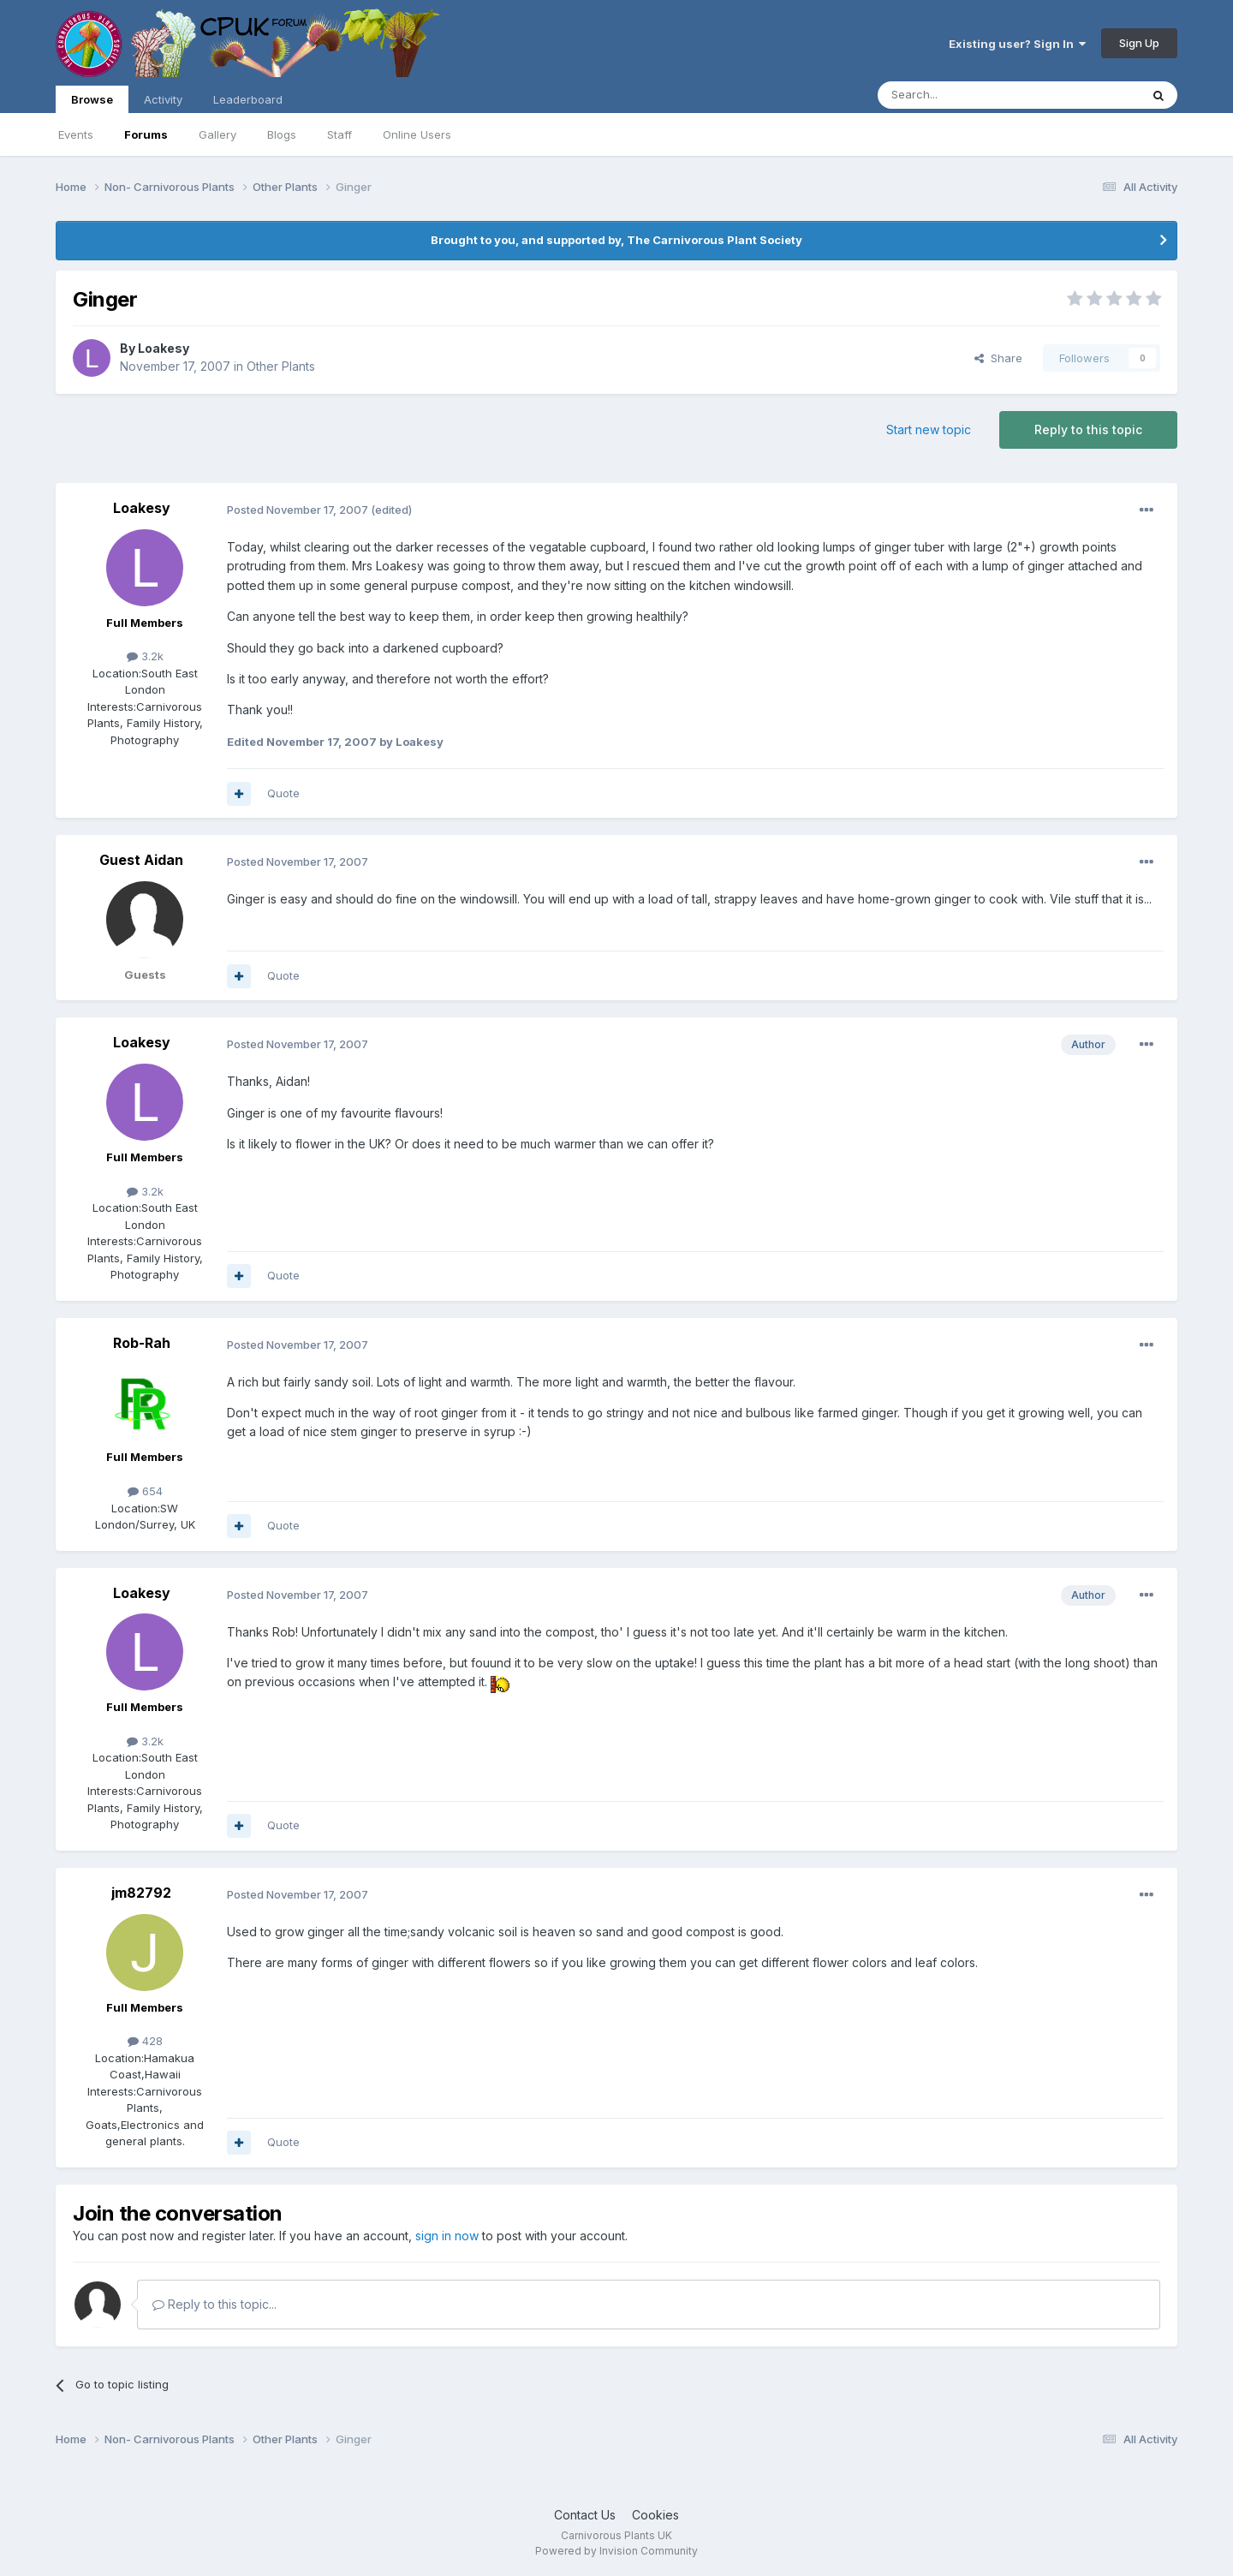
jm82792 (141, 1892)
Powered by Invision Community (616, 2550)
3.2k (145, 656)
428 (145, 2041)
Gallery (217, 134)
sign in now (447, 2235)
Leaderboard (248, 99)
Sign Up (1139, 43)
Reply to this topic (1088, 429)
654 (145, 1491)
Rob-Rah (141, 1342)
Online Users (417, 134)
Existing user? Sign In (1017, 44)
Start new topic (928, 429)
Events (75, 134)
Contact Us (585, 2514)
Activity (163, 99)
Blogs (281, 134)
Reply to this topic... (214, 2304)
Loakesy (163, 348)
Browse (92, 102)
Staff (339, 134)
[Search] (965, 95)
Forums (146, 134)
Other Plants (281, 366)
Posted (297, 509)
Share (998, 358)
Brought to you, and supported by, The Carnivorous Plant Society (616, 240)
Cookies (655, 2514)
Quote (283, 793)
